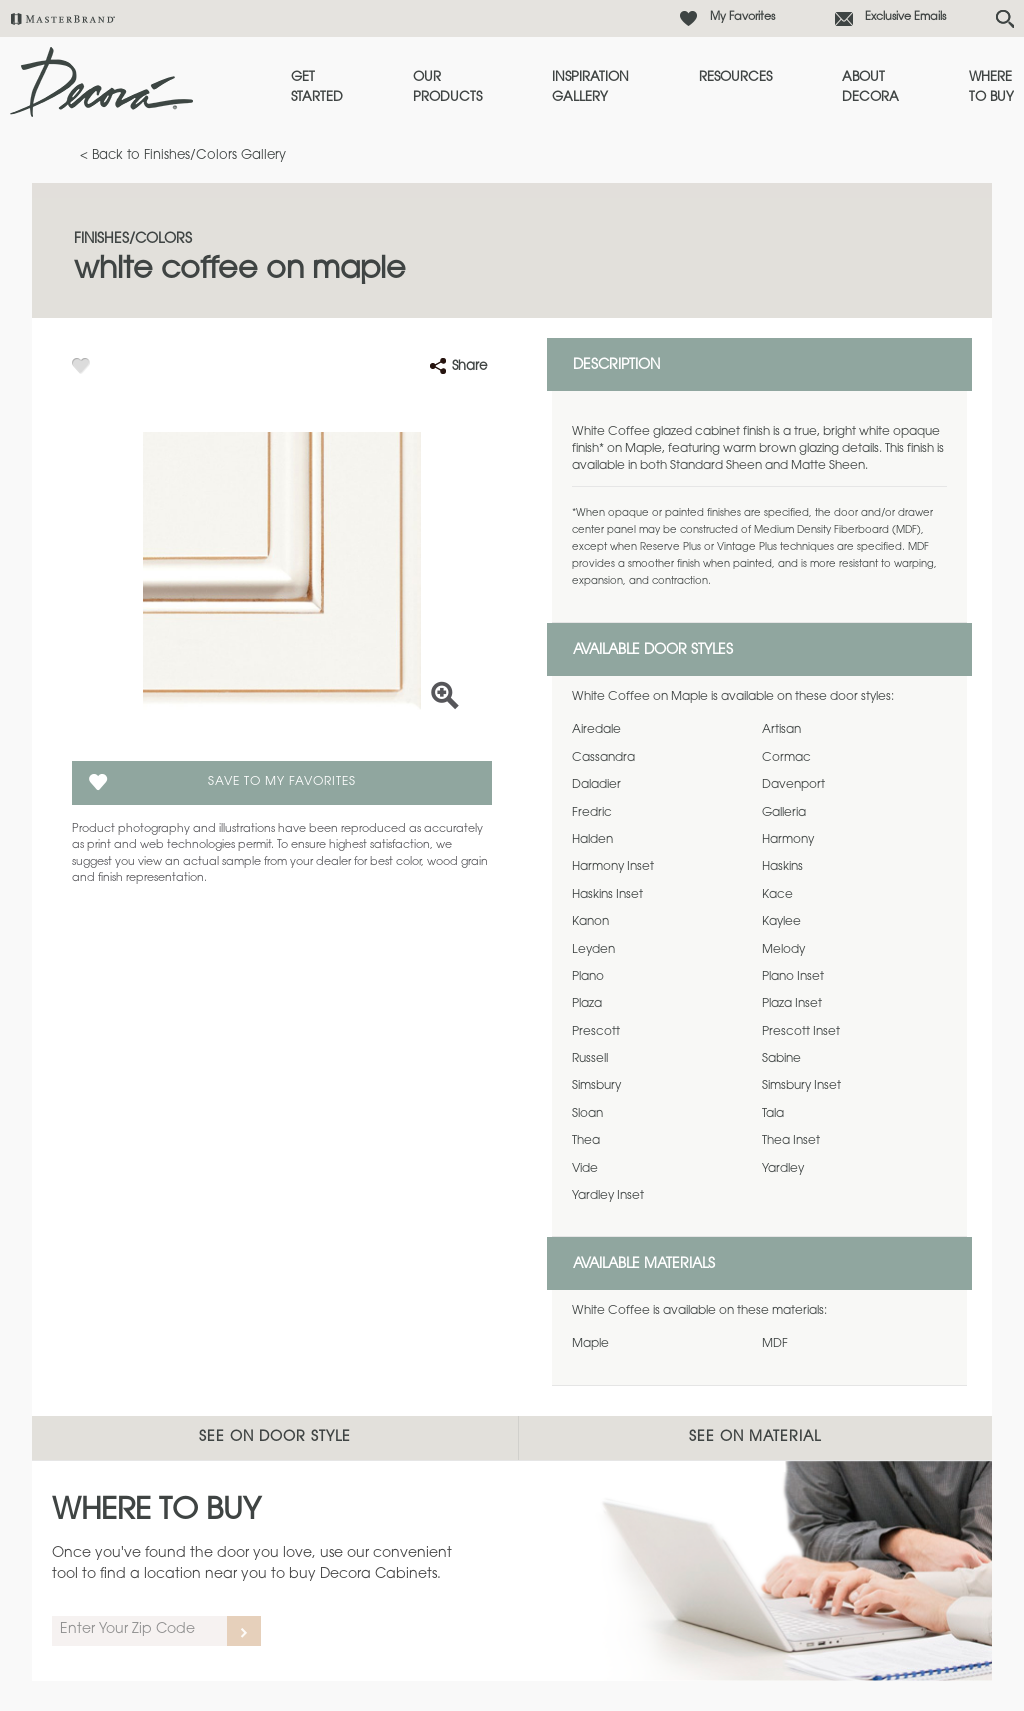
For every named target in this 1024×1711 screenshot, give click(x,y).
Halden (592, 840)
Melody (783, 950)
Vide (585, 1169)
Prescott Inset (801, 1032)
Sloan (587, 1114)
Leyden (593, 950)
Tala (773, 1114)
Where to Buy (991, 87)
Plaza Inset (792, 1004)
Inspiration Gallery (590, 87)
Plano (588, 977)
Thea (586, 1141)
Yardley (783, 1169)
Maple (590, 1344)
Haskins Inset (607, 895)
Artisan (781, 730)
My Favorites (742, 17)
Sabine (781, 1059)
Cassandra (603, 758)
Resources (735, 77)
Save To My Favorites (282, 782)
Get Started (317, 87)
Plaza (587, 1004)
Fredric (592, 813)
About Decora (870, 87)
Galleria (784, 813)
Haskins (782, 867)
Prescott (596, 1032)
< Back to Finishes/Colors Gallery (183, 155)
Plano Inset (793, 977)
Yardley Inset (608, 1196)
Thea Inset (791, 1141)
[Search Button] (1005, 19)
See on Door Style (275, 1438)
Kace (777, 895)
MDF (775, 1344)
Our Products (447, 87)
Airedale (596, 730)
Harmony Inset (613, 867)
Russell (590, 1059)
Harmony (788, 840)
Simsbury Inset (801, 1086)
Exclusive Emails (905, 17)
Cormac (786, 758)
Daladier (596, 785)
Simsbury (596, 1086)
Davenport (793, 785)
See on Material (755, 1438)
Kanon (590, 922)
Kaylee (781, 922)
